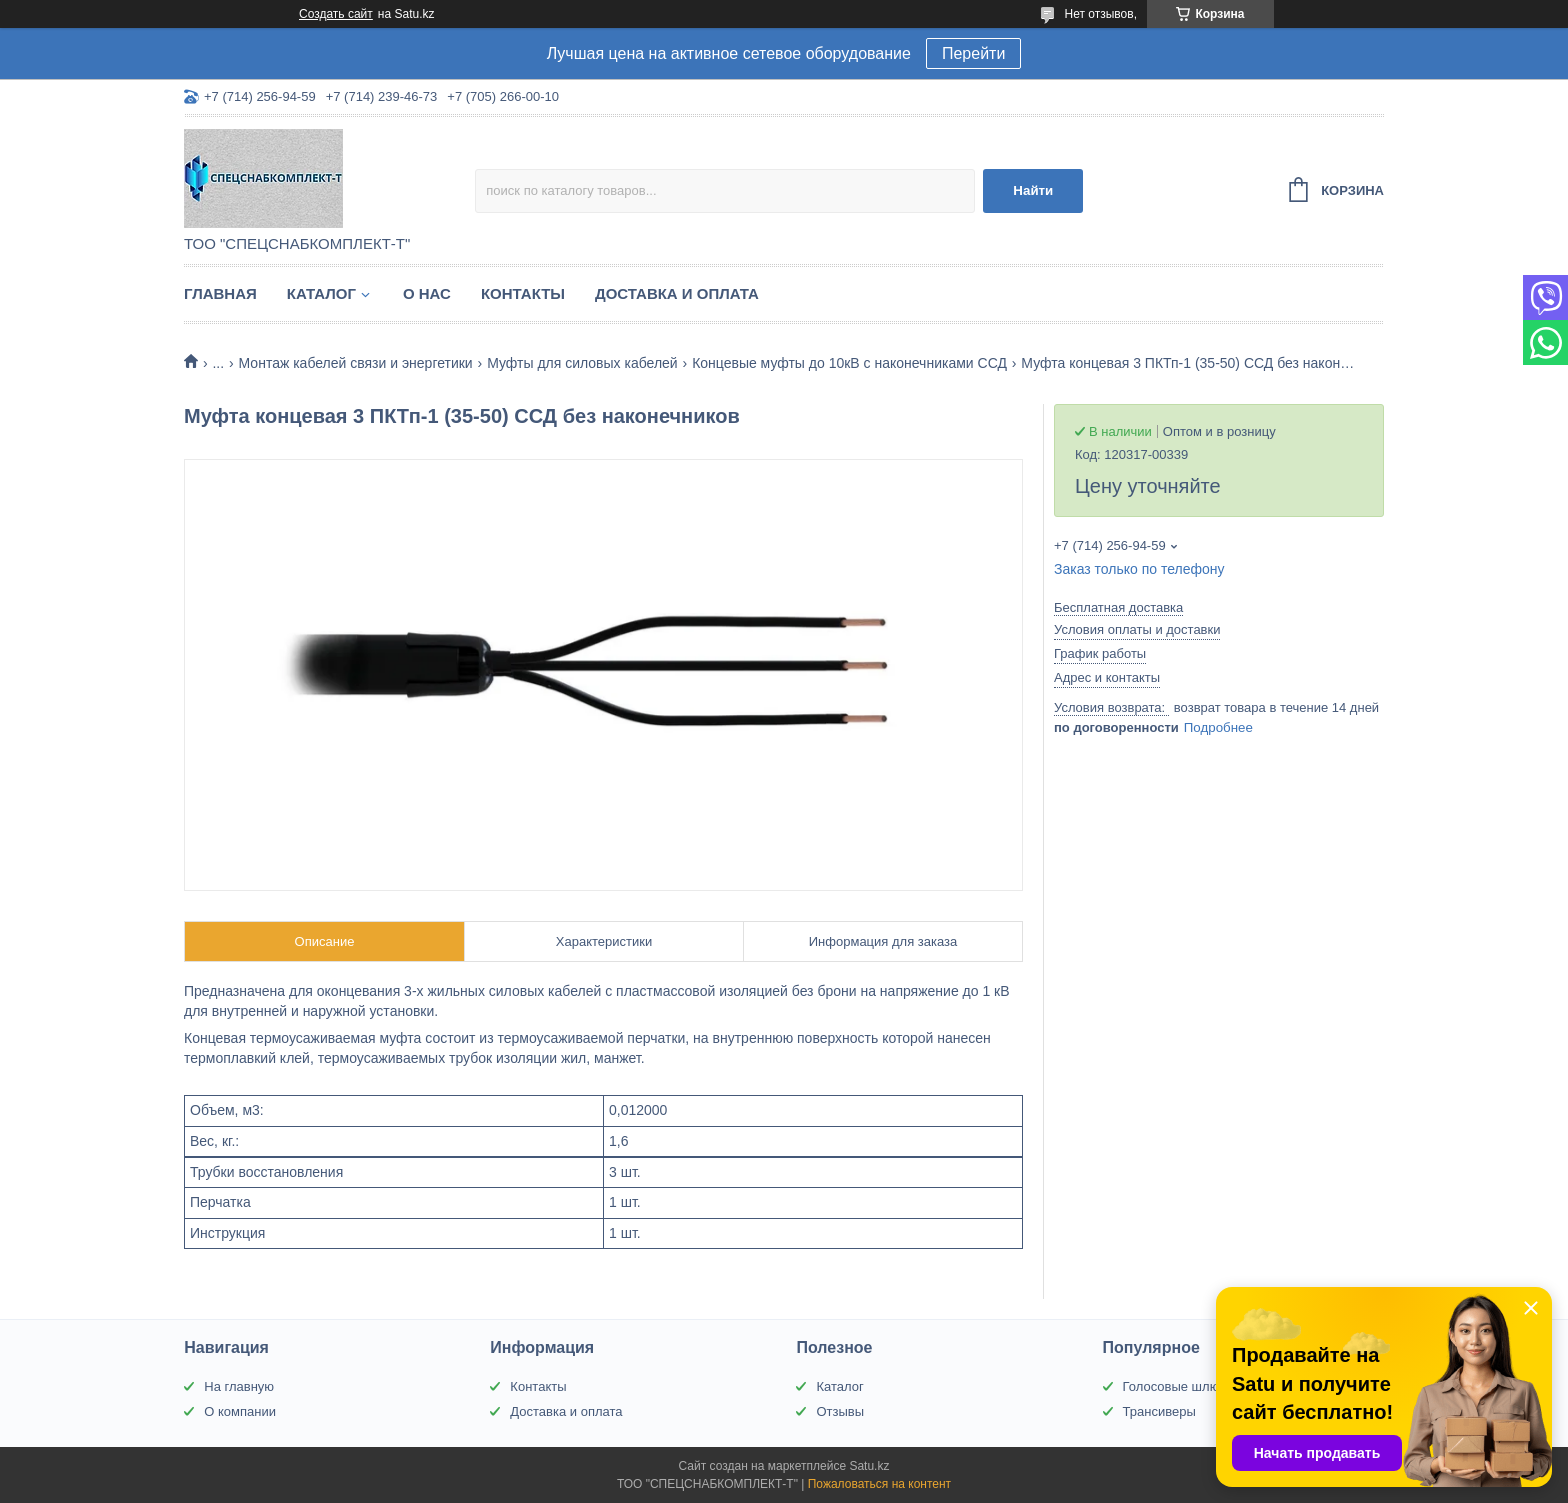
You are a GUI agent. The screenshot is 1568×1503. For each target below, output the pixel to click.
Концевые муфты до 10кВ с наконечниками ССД (849, 363)
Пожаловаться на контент (879, 1484)
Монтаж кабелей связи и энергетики (356, 363)
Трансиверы (1159, 1411)
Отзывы (840, 1411)
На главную (239, 1386)
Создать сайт (336, 14)
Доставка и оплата (677, 293)
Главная (220, 293)
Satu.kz (869, 1466)
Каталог (321, 293)
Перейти (973, 53)
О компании (240, 1411)
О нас (427, 293)
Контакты (523, 293)
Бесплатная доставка (1118, 607)
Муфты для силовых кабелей (582, 363)
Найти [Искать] (1033, 190)
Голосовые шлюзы (1179, 1386)
